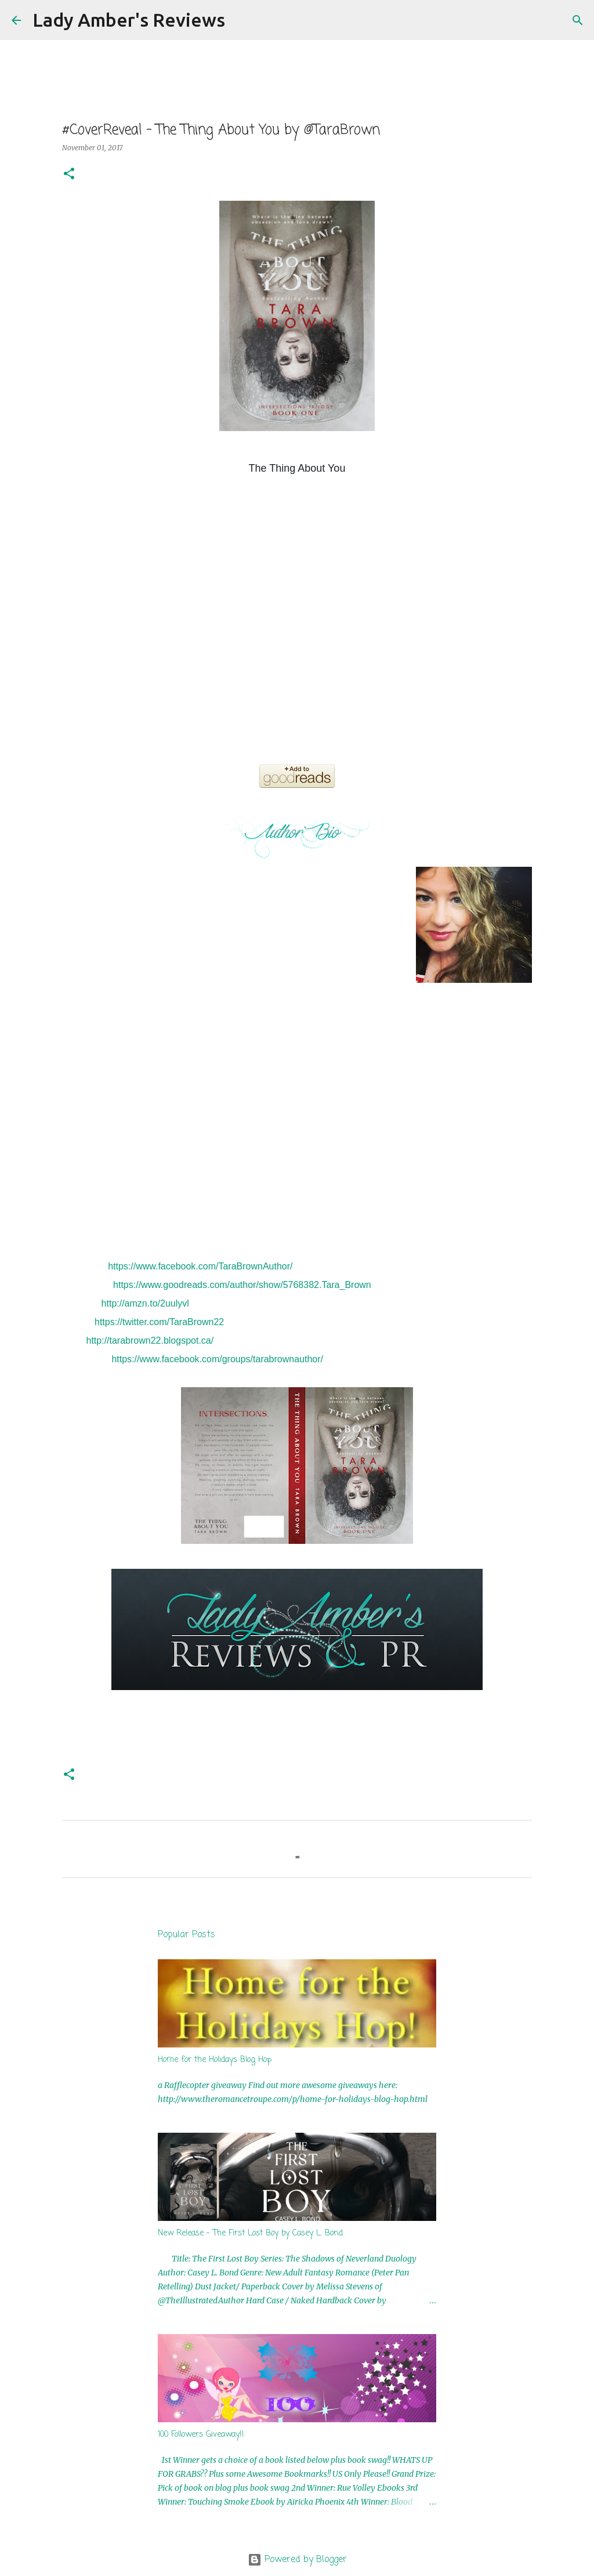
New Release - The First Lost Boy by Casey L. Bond (250, 2233)
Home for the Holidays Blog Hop (214, 2060)
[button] (69, 174)
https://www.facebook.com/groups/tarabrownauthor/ (217, 1359)
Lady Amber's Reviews (128, 19)
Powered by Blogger (297, 2560)
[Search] (241, 20)
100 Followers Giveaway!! (201, 2435)
